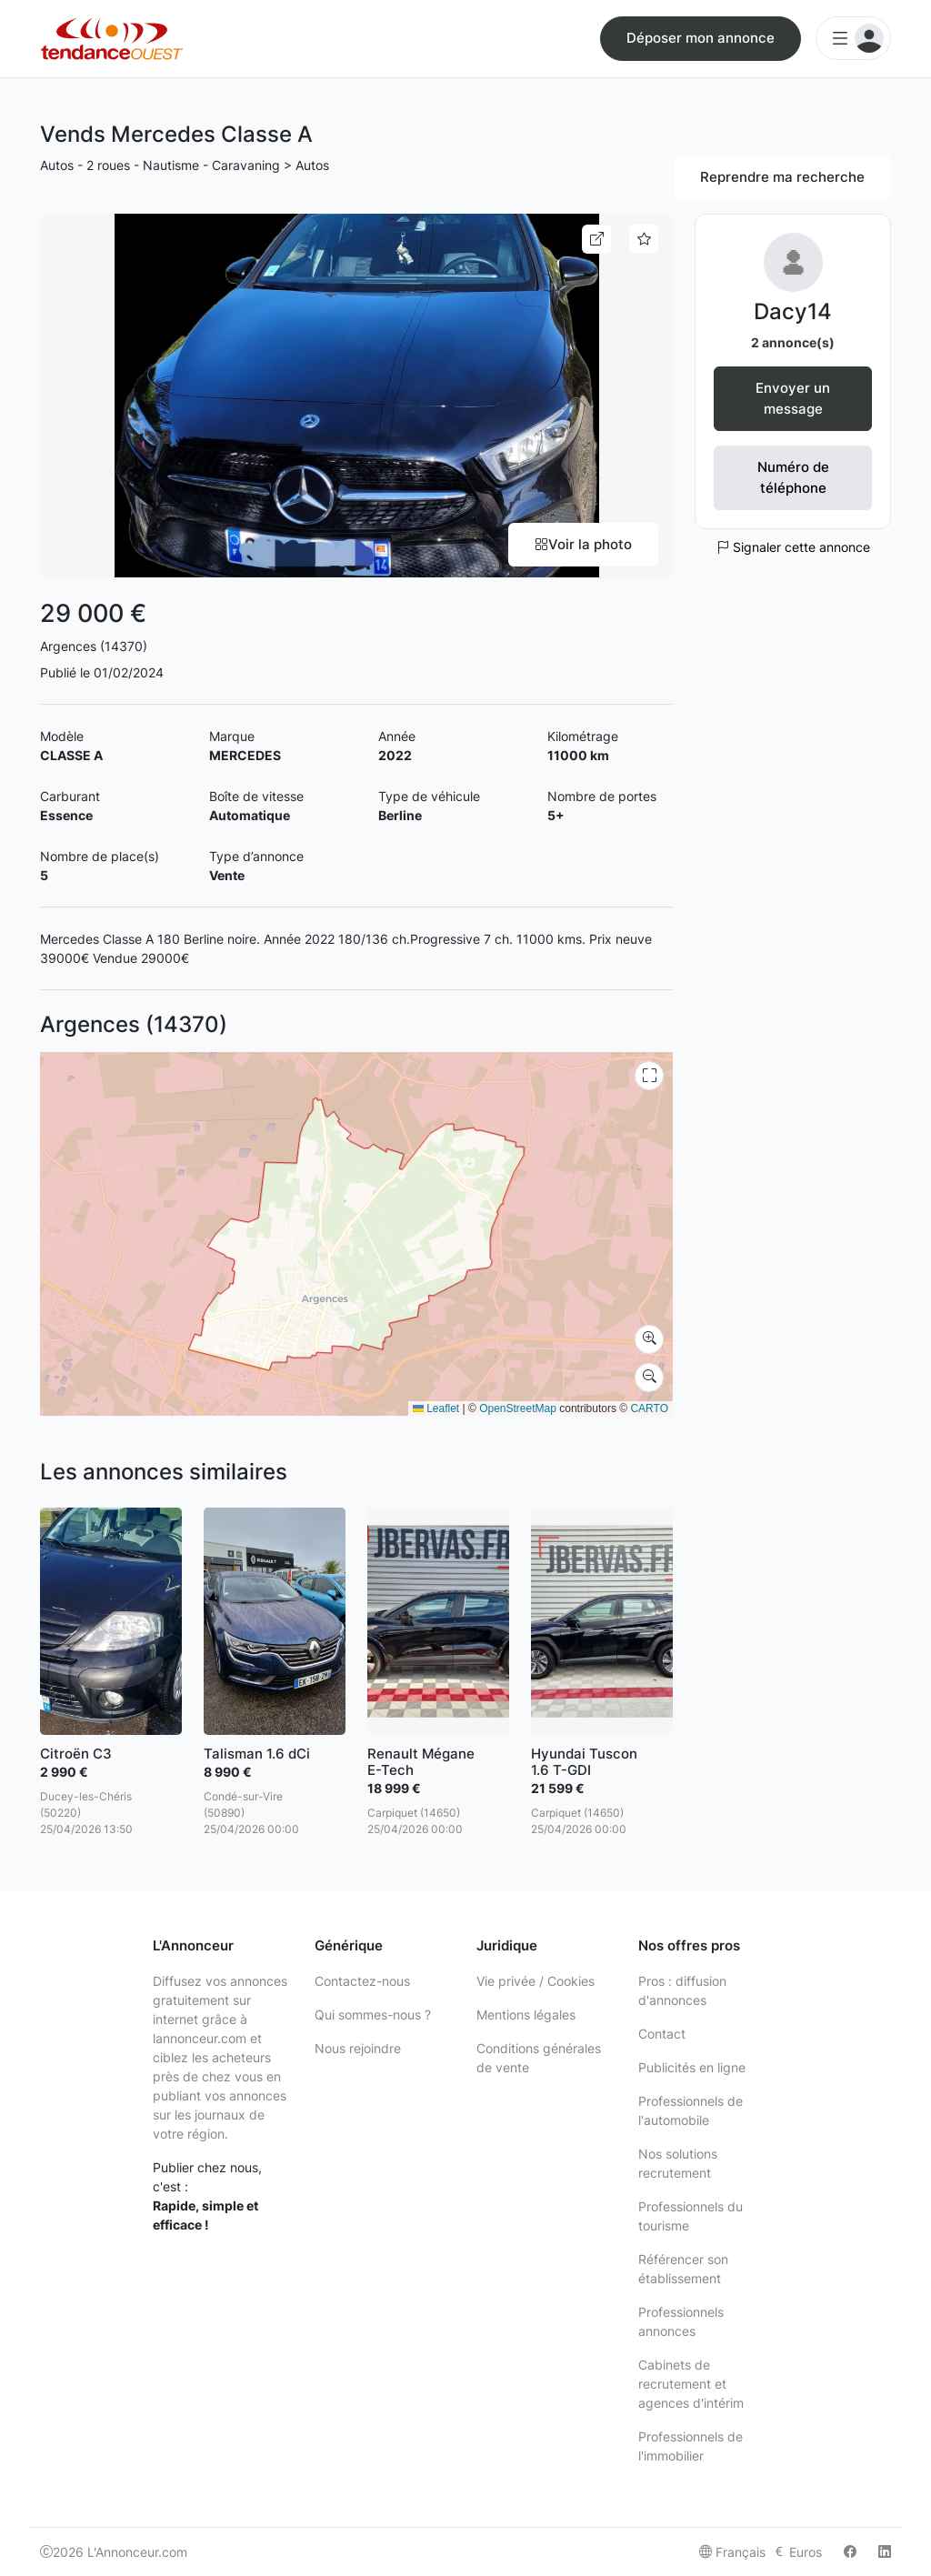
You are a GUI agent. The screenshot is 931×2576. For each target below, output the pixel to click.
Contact (662, 2033)
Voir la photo (583, 544)
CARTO (649, 1408)
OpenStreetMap (517, 1408)
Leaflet (436, 1408)
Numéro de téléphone (793, 477)
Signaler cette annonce (793, 547)
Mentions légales (526, 2014)
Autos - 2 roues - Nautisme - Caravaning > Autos (184, 165)
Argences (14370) (93, 646)
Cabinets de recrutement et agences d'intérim (691, 2384)
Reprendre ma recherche (782, 176)
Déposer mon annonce (700, 37)
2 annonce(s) (793, 342)
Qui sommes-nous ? (373, 2014)
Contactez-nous (362, 1981)
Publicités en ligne (692, 2067)
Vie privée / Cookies (535, 1981)
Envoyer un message (793, 398)
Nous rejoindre (358, 2048)
